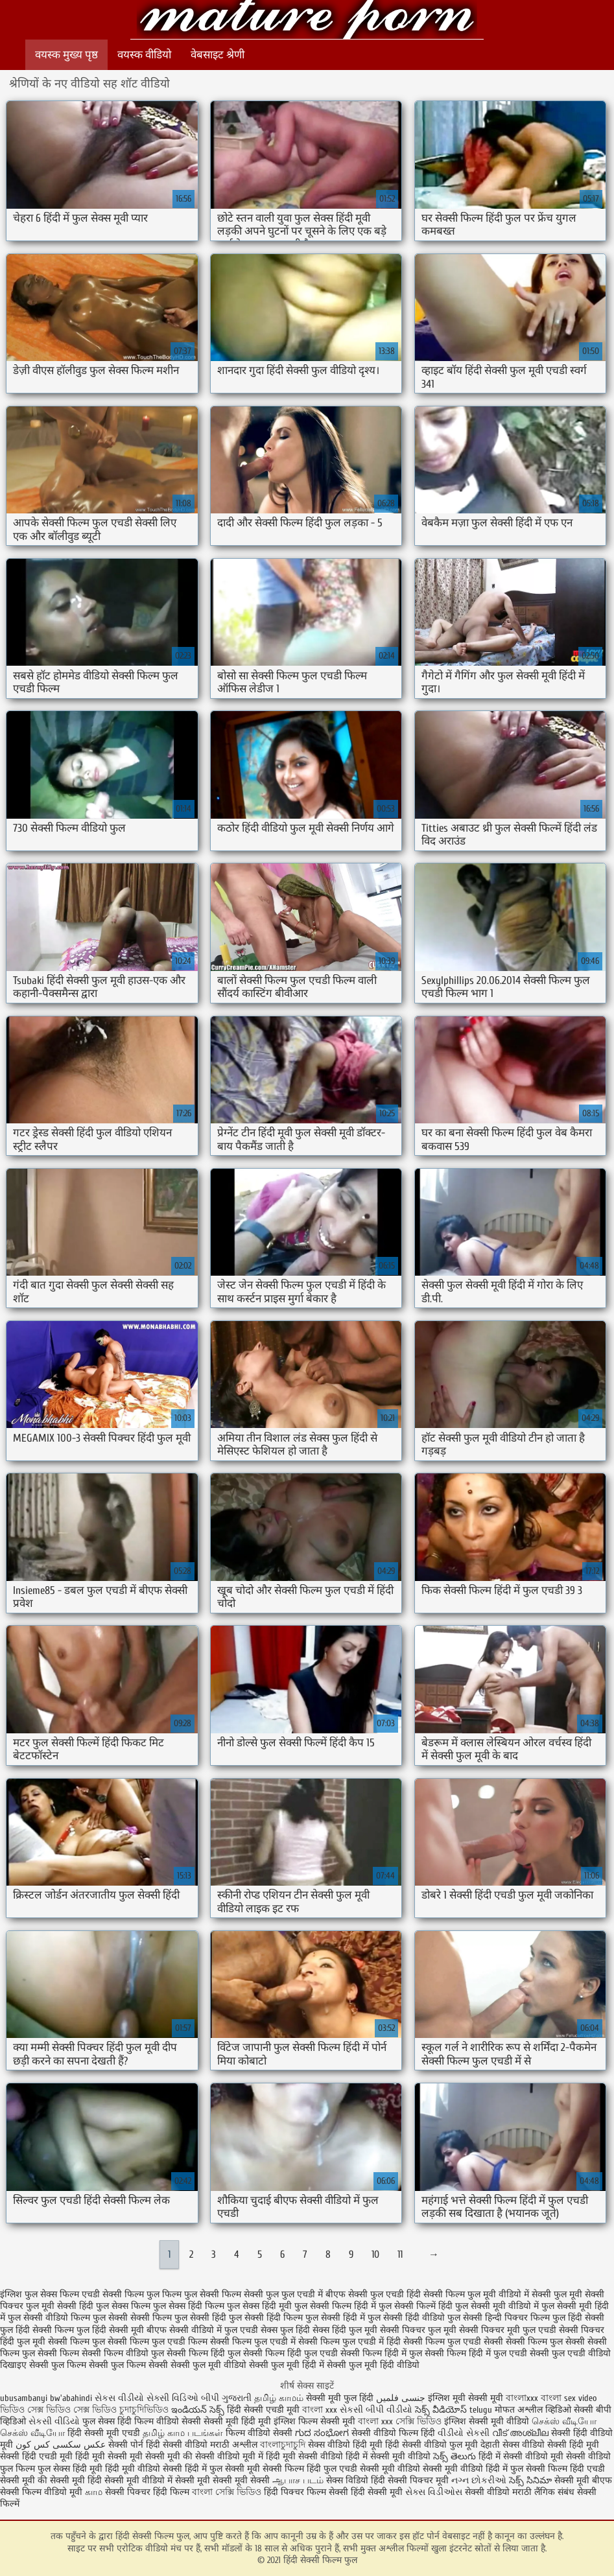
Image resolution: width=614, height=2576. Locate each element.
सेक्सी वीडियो (488, 2492)
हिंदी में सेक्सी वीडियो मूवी (522, 2456)
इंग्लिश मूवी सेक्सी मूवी (467, 2398)
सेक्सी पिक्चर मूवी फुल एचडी (507, 2330)
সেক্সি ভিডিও (419, 2421)
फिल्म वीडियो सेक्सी (260, 2433)
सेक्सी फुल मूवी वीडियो (208, 2365)
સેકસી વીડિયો (54, 2421)
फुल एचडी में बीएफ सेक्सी (324, 2294)
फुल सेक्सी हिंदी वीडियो (406, 2317)
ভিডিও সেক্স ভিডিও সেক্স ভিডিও (59, 2409)
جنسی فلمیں (402, 2398)
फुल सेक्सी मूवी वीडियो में (497, 2306)
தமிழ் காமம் (278, 2398)
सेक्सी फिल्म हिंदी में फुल (381, 2353)
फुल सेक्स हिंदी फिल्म (188, 2306)
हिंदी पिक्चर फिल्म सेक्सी (307, 2492)
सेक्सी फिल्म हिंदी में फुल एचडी (476, 2353)
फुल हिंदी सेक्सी (578, 2317)
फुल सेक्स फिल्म (123, 2306)
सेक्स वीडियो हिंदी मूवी (346, 2444)
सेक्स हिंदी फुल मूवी (345, 2330)
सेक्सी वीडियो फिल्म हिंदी (394, 2433)
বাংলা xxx (319, 2409)
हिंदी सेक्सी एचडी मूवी (263, 2409)
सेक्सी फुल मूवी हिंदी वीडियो (373, 2365)
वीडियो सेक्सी (178, 2421)
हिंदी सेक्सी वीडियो (176, 2444)
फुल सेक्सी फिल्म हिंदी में (335, 2306)
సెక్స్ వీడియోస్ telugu (453, 2409)
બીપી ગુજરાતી (227, 2398)
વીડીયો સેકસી (464, 2433)
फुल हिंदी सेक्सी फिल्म (37, 2330)
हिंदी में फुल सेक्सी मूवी (224, 2468)
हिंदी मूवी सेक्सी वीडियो (304, 2456)
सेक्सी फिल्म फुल (76, 2341)
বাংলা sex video (568, 2398)
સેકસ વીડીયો (119, 2398)
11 (400, 2254)
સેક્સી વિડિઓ (172, 2398)
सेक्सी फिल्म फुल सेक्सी (545, 2341)
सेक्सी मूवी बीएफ (583, 2480)
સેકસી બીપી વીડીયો (376, 2409)
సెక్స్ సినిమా (530, 2480)
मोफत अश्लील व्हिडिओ (534, 2409)
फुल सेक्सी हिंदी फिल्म (266, 2317)
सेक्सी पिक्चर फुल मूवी (418, 2330)
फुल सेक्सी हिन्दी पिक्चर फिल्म (498, 2317)
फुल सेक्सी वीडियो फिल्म (49, 2317)
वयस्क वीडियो (144, 55)
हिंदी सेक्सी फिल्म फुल (307, 21)
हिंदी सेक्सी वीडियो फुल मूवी (432, 2444)
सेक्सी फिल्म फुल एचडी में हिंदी (349, 2341)
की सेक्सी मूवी (63, 2480)
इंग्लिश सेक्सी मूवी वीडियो (486, 2421)
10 (375, 2254)
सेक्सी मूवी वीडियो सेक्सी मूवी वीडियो (421, 2468)
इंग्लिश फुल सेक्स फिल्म (39, 2294)
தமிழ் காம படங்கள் (183, 2433)
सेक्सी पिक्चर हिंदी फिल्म (148, 2492)
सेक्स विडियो (347, 2480)
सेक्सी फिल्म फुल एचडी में (253, 2341)
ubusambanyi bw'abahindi (46, 2398)
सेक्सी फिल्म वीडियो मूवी (42, 2492)
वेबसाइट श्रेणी (217, 55)
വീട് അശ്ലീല (521, 2433)
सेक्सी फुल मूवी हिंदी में (286, 2365)
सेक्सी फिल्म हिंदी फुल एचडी (290, 2353)
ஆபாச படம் (298, 2480)
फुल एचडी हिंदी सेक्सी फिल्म (417, 2294)
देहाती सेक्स (501, 2444)
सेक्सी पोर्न (125, 2444)
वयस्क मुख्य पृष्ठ (66, 55)
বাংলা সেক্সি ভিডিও (228, 2492)
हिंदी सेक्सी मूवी (378, 2492)
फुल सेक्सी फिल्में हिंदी (416, 2306)
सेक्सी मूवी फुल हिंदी (341, 2398)
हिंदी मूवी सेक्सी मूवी (110, 2456)
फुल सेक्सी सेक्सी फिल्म (132, 2317)
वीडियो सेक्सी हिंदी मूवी (560, 2444)
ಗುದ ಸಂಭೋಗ (322, 2433)
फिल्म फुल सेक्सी (190, 2294)
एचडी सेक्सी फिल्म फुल (120, 2294)
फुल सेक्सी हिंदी (200, 2317)
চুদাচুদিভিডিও (145, 2409)
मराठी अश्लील (233, 2444)
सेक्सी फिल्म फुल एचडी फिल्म (157, 2341)
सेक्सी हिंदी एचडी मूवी (36, 2456)
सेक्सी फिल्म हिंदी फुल (204, 2353)
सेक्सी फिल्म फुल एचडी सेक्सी (453, 2341)
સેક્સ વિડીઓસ (433, 2492)
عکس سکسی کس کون (61, 2444)
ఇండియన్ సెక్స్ (197, 2409)
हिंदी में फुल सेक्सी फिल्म (526, 2468)
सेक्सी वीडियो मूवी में (230, 2456)
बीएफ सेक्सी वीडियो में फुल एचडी (202, 2330)
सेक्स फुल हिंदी (285, 2330)
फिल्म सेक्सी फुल (250, 2294)
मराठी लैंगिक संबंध (543, 2492)
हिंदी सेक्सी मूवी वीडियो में (130, 2480)
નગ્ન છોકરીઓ (478, 2480)
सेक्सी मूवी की (169, 2456)
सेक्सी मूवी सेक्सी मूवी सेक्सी (222, 2480)
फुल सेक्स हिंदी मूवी (259, 2306)
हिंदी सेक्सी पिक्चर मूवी (410, 2480)
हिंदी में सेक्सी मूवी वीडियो (388, 2456)
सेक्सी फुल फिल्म (57, 2365)
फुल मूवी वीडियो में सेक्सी (509, 2294)
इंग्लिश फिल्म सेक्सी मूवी (316, 2421)
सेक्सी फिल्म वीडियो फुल (123, 2353)
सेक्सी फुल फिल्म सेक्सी (128, 2365)
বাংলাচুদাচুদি (284, 2444)
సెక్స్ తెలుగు (454, 2456)
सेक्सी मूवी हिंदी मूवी (237, 2421)
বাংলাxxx (523, 2398)
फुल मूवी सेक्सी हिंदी (59, 2306)
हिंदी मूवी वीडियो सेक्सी (143, 2468)
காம (93, 2492)
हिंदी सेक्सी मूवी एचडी (103, 2433)
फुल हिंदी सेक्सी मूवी (110, 2330)
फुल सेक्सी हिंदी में (335, 2317)
